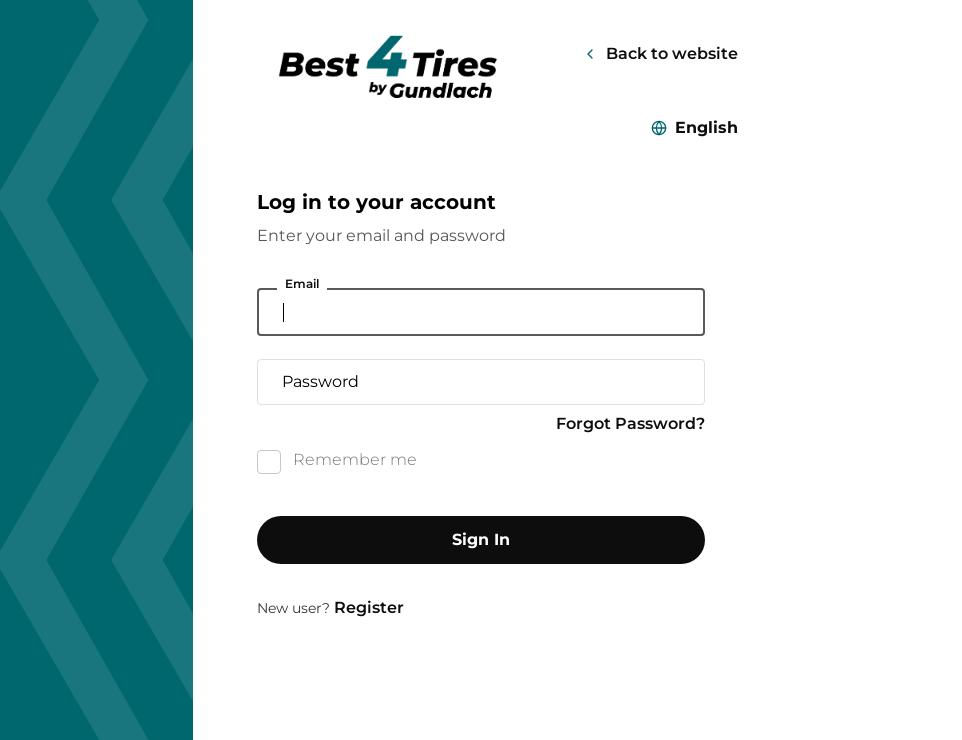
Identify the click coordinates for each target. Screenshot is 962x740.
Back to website (672, 53)
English (706, 127)
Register (369, 607)
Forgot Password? (630, 423)
